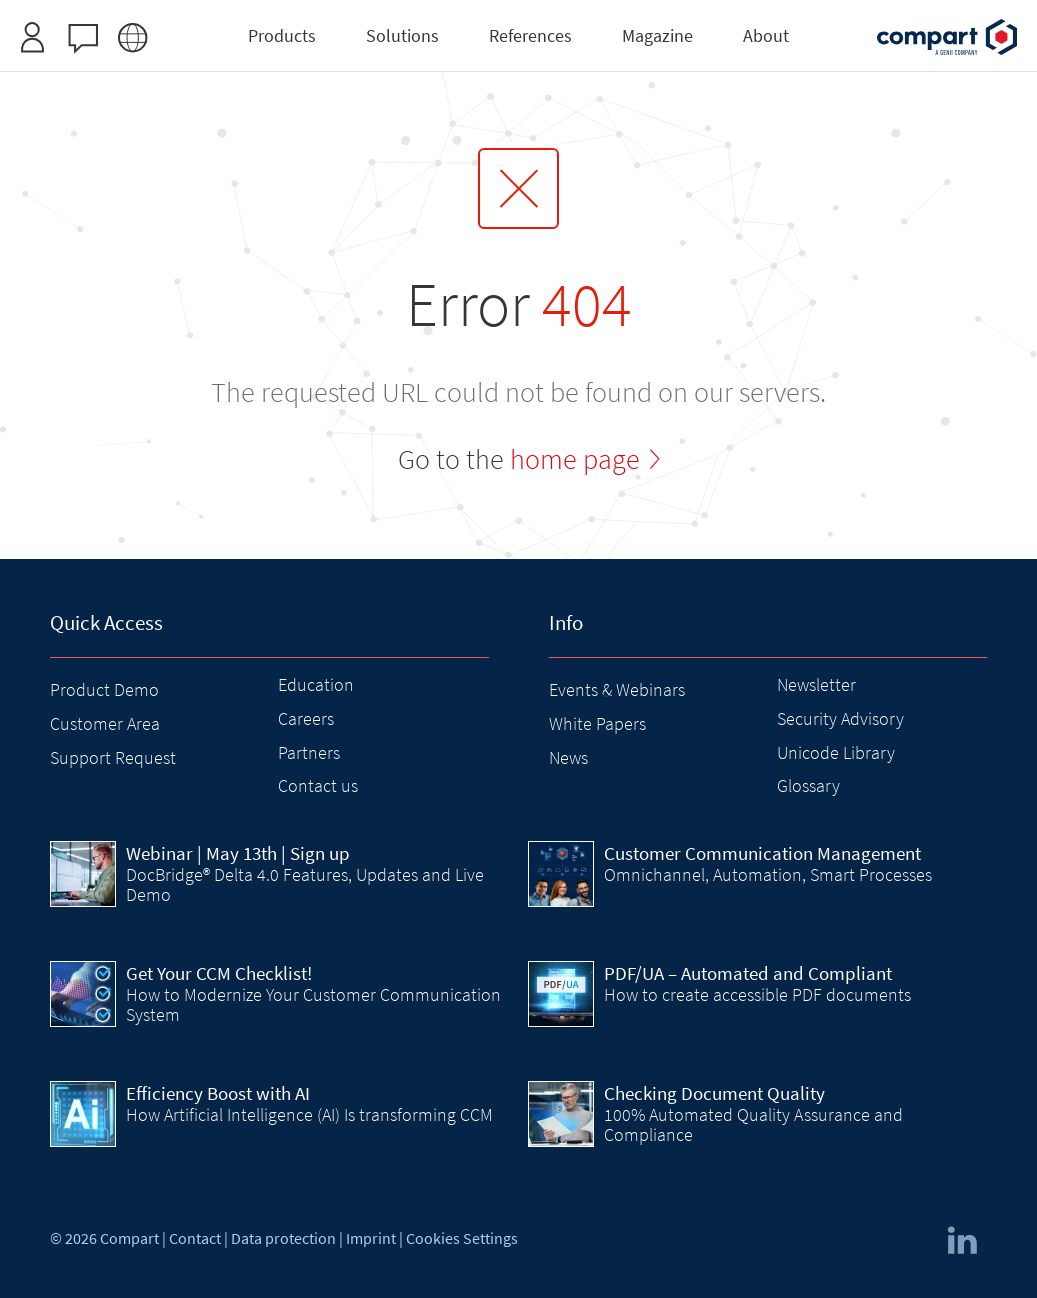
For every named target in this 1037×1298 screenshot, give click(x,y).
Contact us (318, 785)
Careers (306, 718)
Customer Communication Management (762, 853)
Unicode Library (836, 752)
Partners (309, 752)
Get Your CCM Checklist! (219, 973)
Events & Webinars (617, 689)
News (568, 757)
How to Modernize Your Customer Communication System (313, 1004)
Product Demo (104, 689)
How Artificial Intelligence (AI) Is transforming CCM (309, 1114)
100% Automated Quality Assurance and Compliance (753, 1124)
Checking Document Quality (714, 1093)
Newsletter (816, 684)
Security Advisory (840, 718)
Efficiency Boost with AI (218, 1093)
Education (316, 684)
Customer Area (105, 723)
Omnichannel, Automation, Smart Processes (768, 874)
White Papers (597, 723)
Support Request (113, 757)
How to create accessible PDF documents (757, 994)
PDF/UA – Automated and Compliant (748, 973)
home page (575, 459)
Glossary (808, 785)
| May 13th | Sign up (238, 853)
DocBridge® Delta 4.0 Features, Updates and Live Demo (305, 884)
